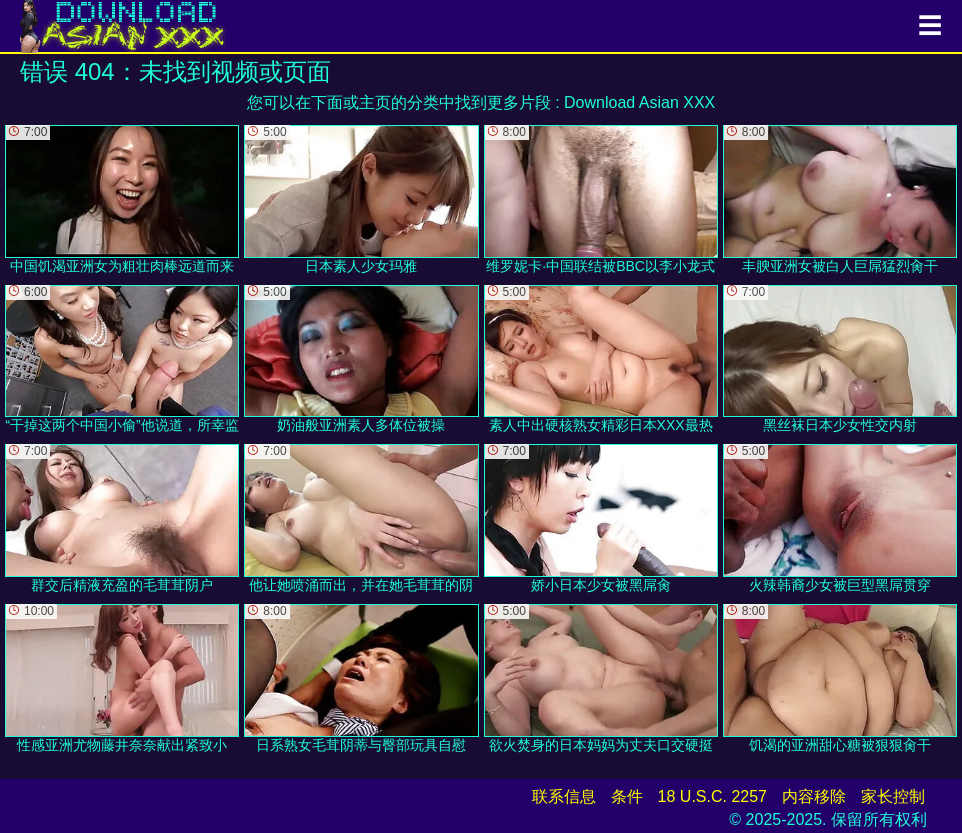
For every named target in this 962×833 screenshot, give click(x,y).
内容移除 (814, 796)
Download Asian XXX (639, 102)
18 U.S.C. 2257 (712, 796)
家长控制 (893, 796)
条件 (627, 796)
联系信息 (564, 796)
